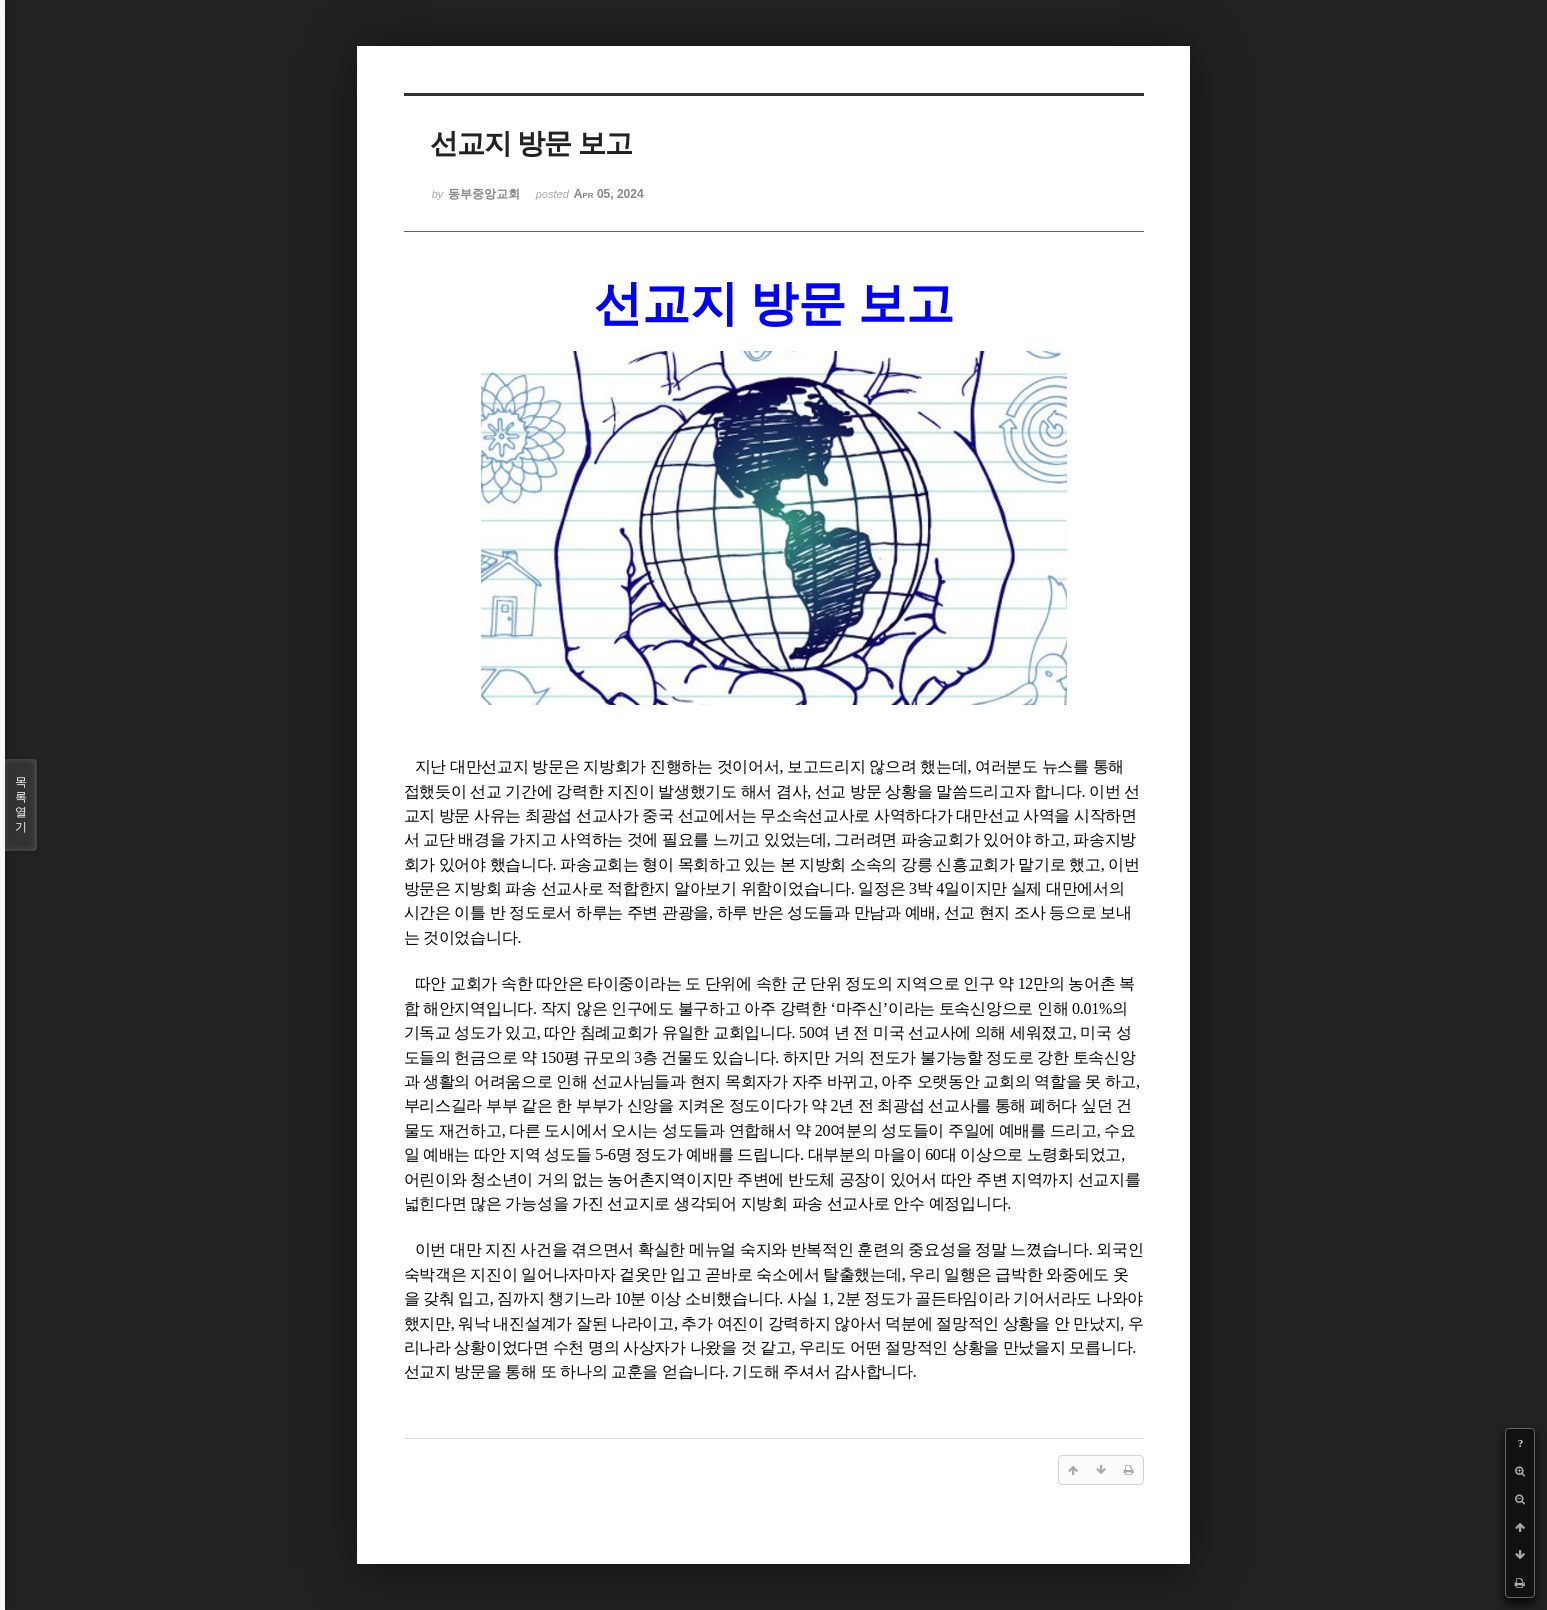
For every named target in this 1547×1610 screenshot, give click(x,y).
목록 (21, 805)
